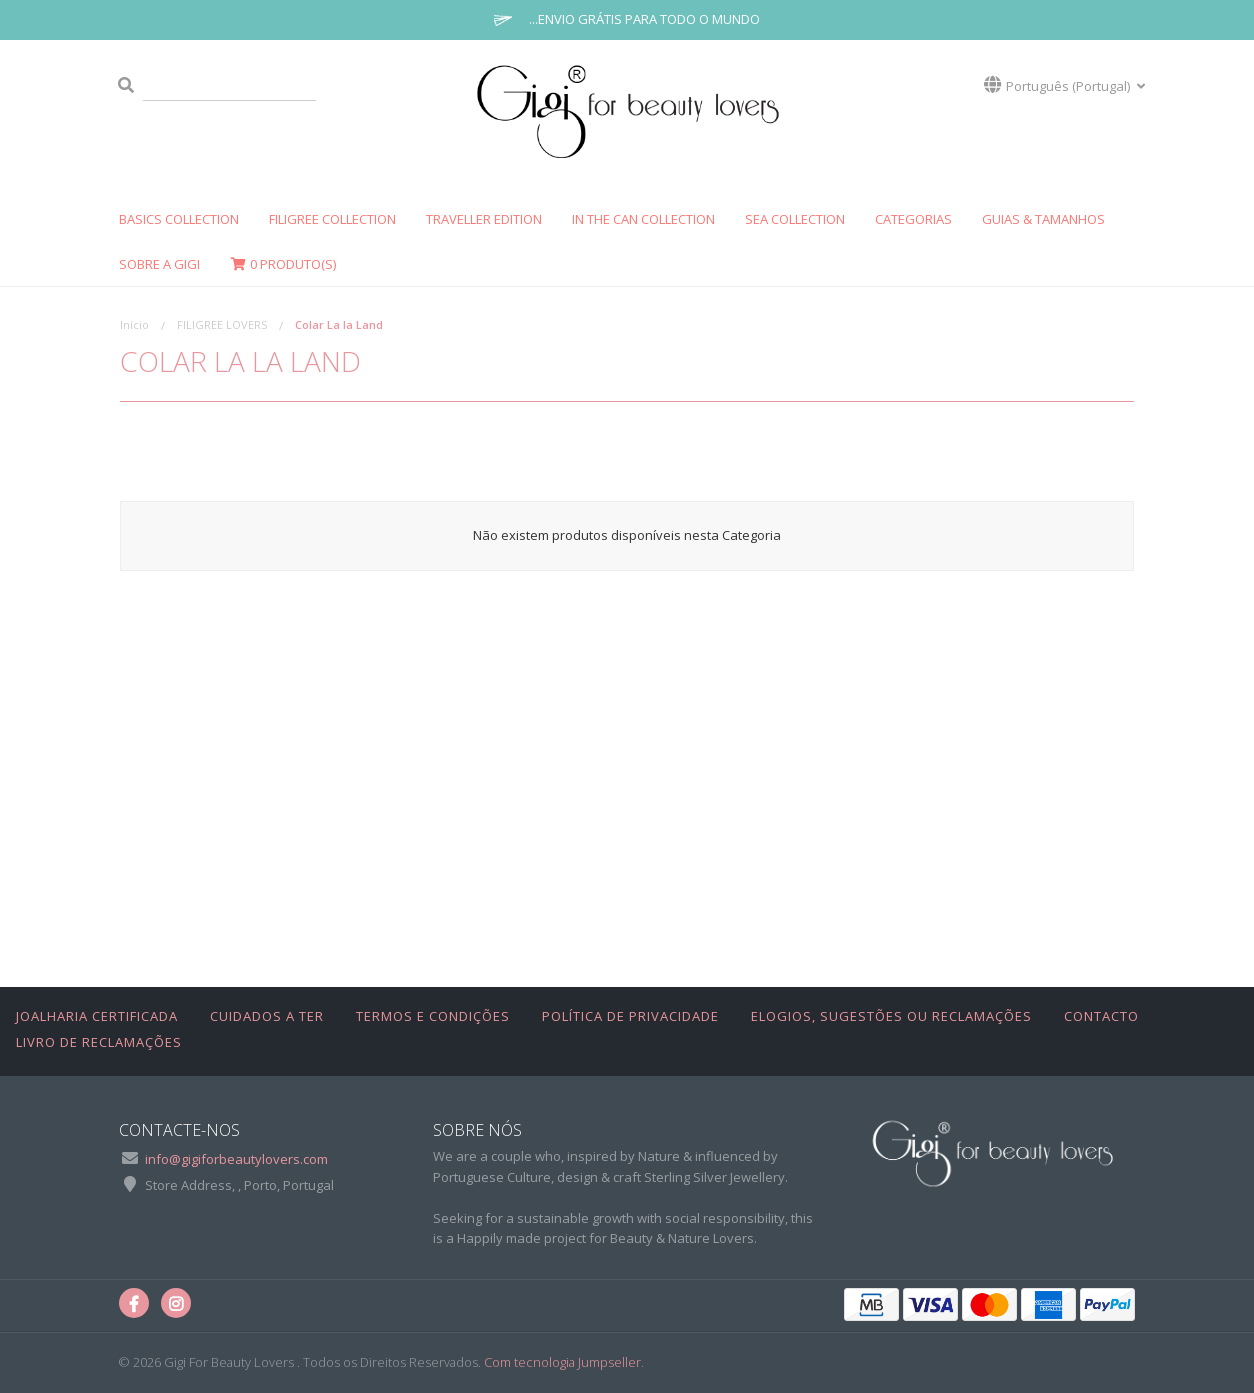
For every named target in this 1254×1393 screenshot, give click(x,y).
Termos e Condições (433, 1016)
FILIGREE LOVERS (222, 324)
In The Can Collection (643, 219)
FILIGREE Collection (332, 219)
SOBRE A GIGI (159, 264)
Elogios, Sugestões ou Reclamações (891, 1016)
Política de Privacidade (630, 1016)
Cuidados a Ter (267, 1016)
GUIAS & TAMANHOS (1043, 219)
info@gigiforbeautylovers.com (236, 1159)
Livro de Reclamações (99, 1042)
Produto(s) (282, 264)
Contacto (1101, 1016)
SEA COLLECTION (795, 219)
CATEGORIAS (913, 219)
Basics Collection (179, 219)
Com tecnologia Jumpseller (562, 1362)
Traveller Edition (484, 219)
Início (134, 324)
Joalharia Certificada (97, 1016)
